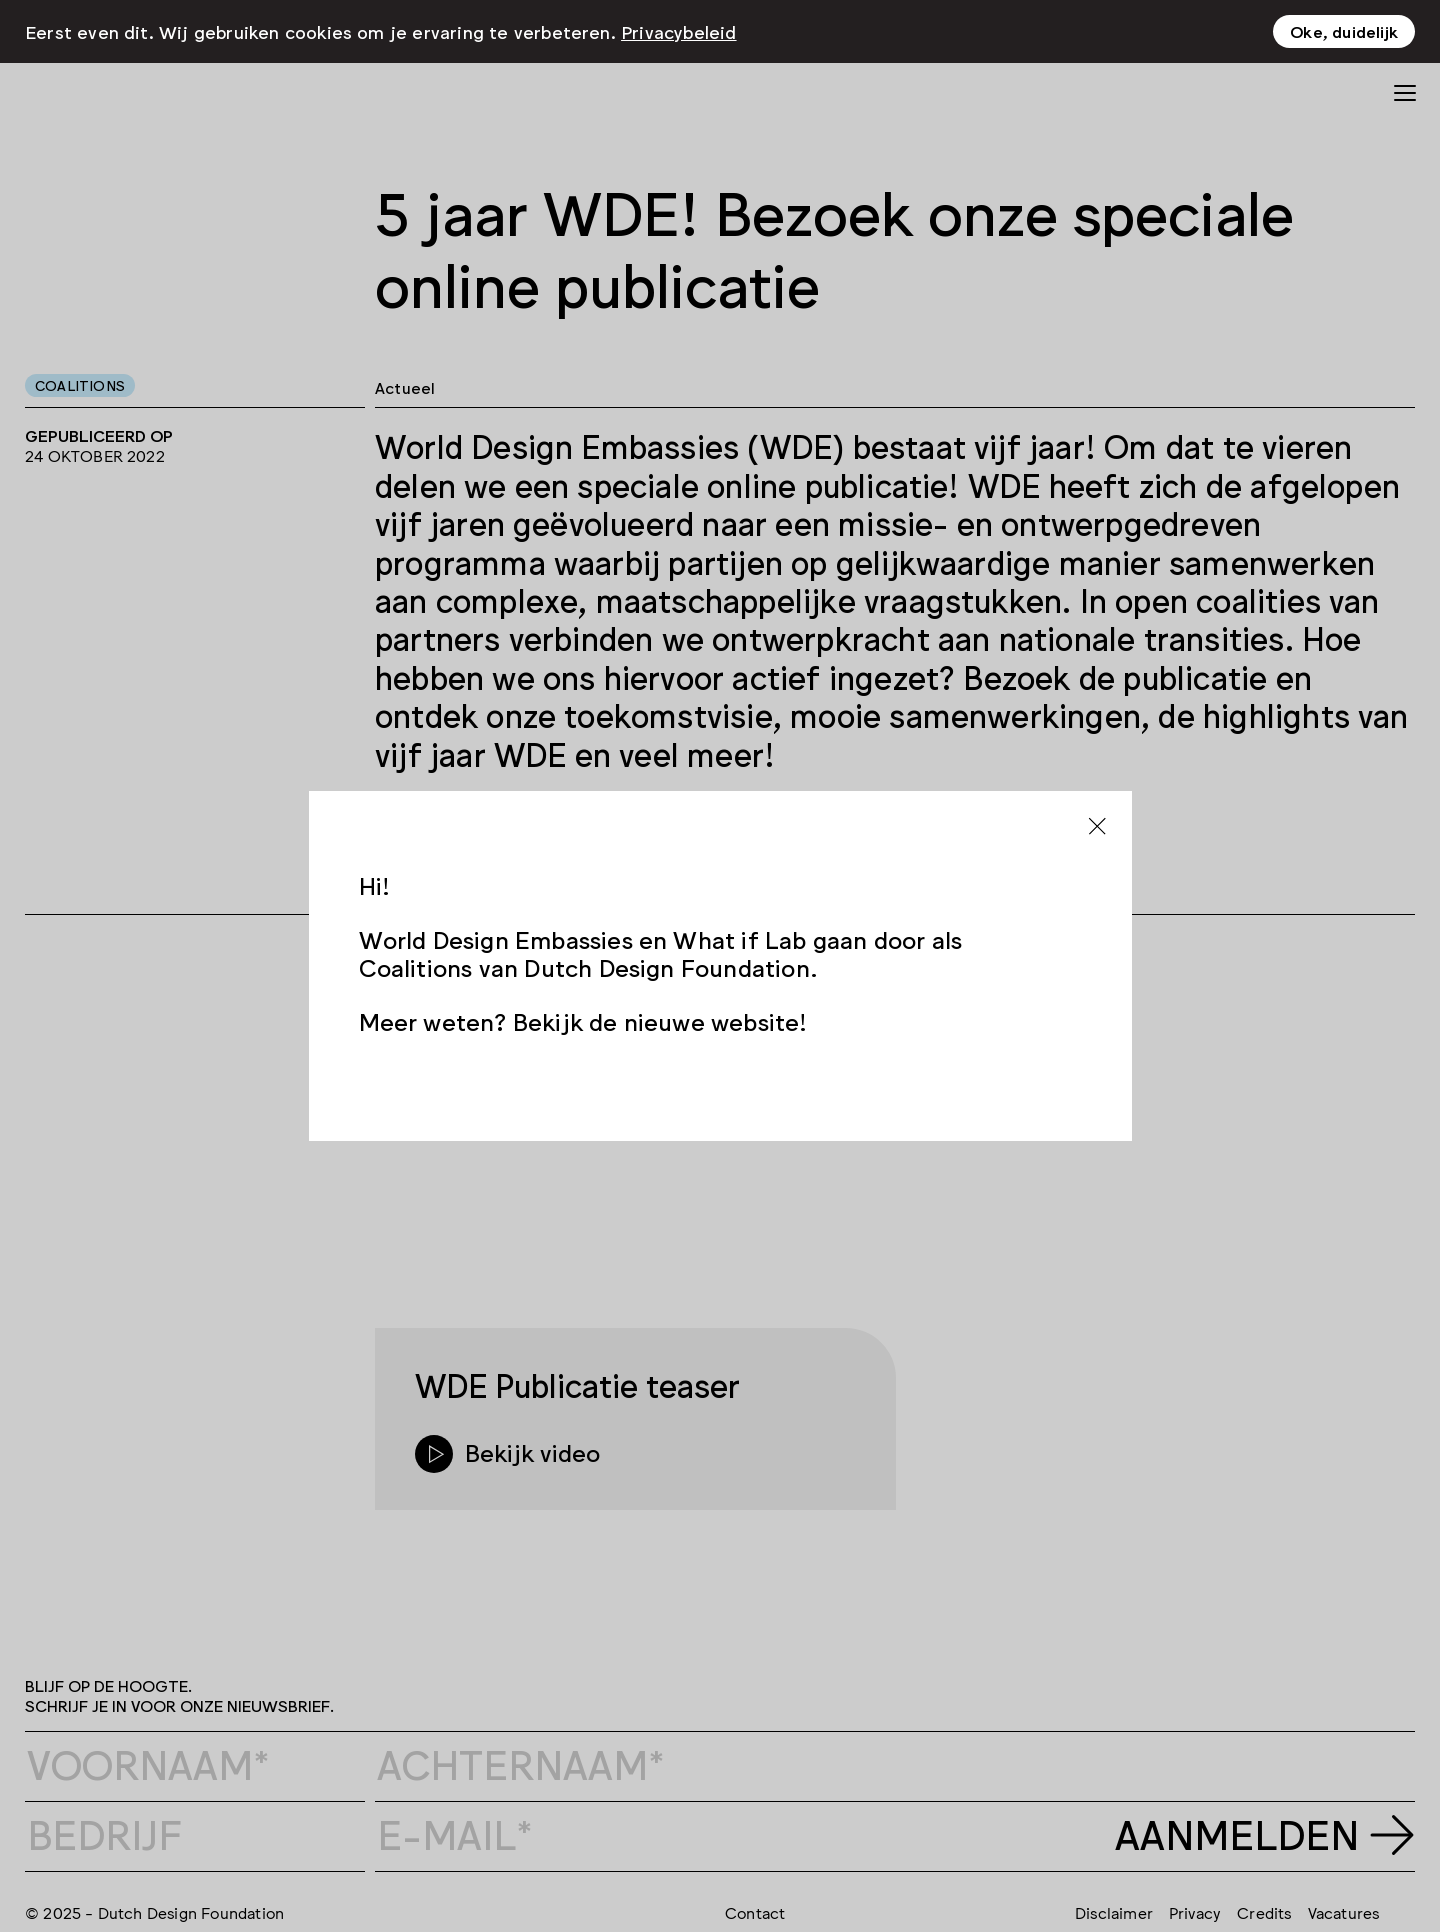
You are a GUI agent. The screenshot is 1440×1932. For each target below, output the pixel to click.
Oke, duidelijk (1344, 31)
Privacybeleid (679, 31)
